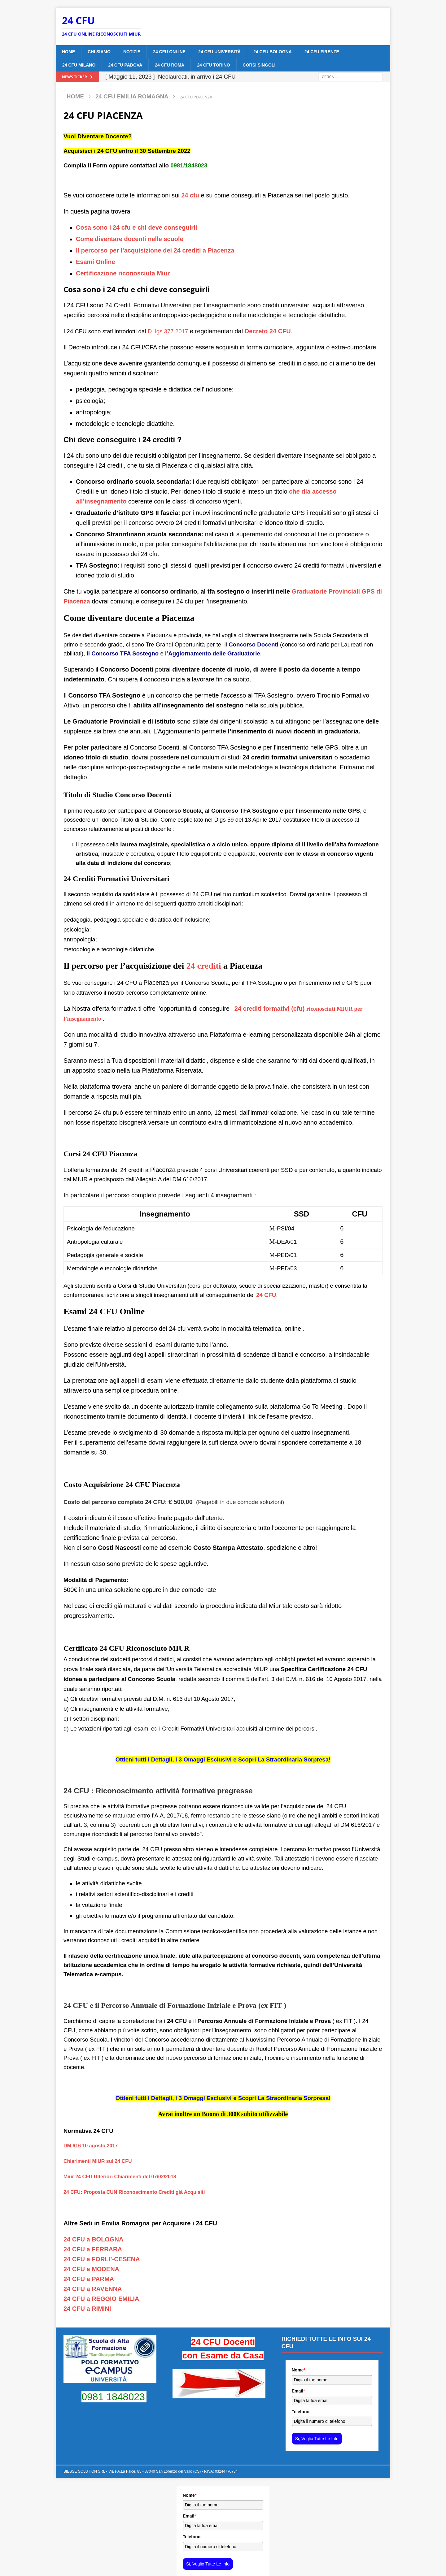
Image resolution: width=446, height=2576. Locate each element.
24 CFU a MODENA (91, 2269)
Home (68, 51)
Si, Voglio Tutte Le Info (317, 2438)
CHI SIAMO (99, 51)
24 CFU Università (219, 51)
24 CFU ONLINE (169, 51)
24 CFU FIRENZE (321, 51)
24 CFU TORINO (213, 65)
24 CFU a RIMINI (87, 2308)
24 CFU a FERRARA (92, 2249)
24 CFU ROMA (169, 65)
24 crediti (203, 965)
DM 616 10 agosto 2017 (90, 2145)
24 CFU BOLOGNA (272, 51)
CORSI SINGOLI (259, 65)
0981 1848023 (113, 2396)
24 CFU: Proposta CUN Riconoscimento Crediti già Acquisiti (134, 2192)
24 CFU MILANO (78, 65)
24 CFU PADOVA (125, 65)
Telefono (300, 2411)
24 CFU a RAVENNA (92, 2288)
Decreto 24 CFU (268, 331)
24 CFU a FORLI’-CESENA (101, 2259)
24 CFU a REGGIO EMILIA (101, 2298)
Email (298, 2390)
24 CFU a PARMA (88, 2279)
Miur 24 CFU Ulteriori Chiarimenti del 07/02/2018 (119, 2176)
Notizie (131, 51)
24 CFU (266, 1295)
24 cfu (190, 195)
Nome (298, 2369)
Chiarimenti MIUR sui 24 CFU (97, 2161)
